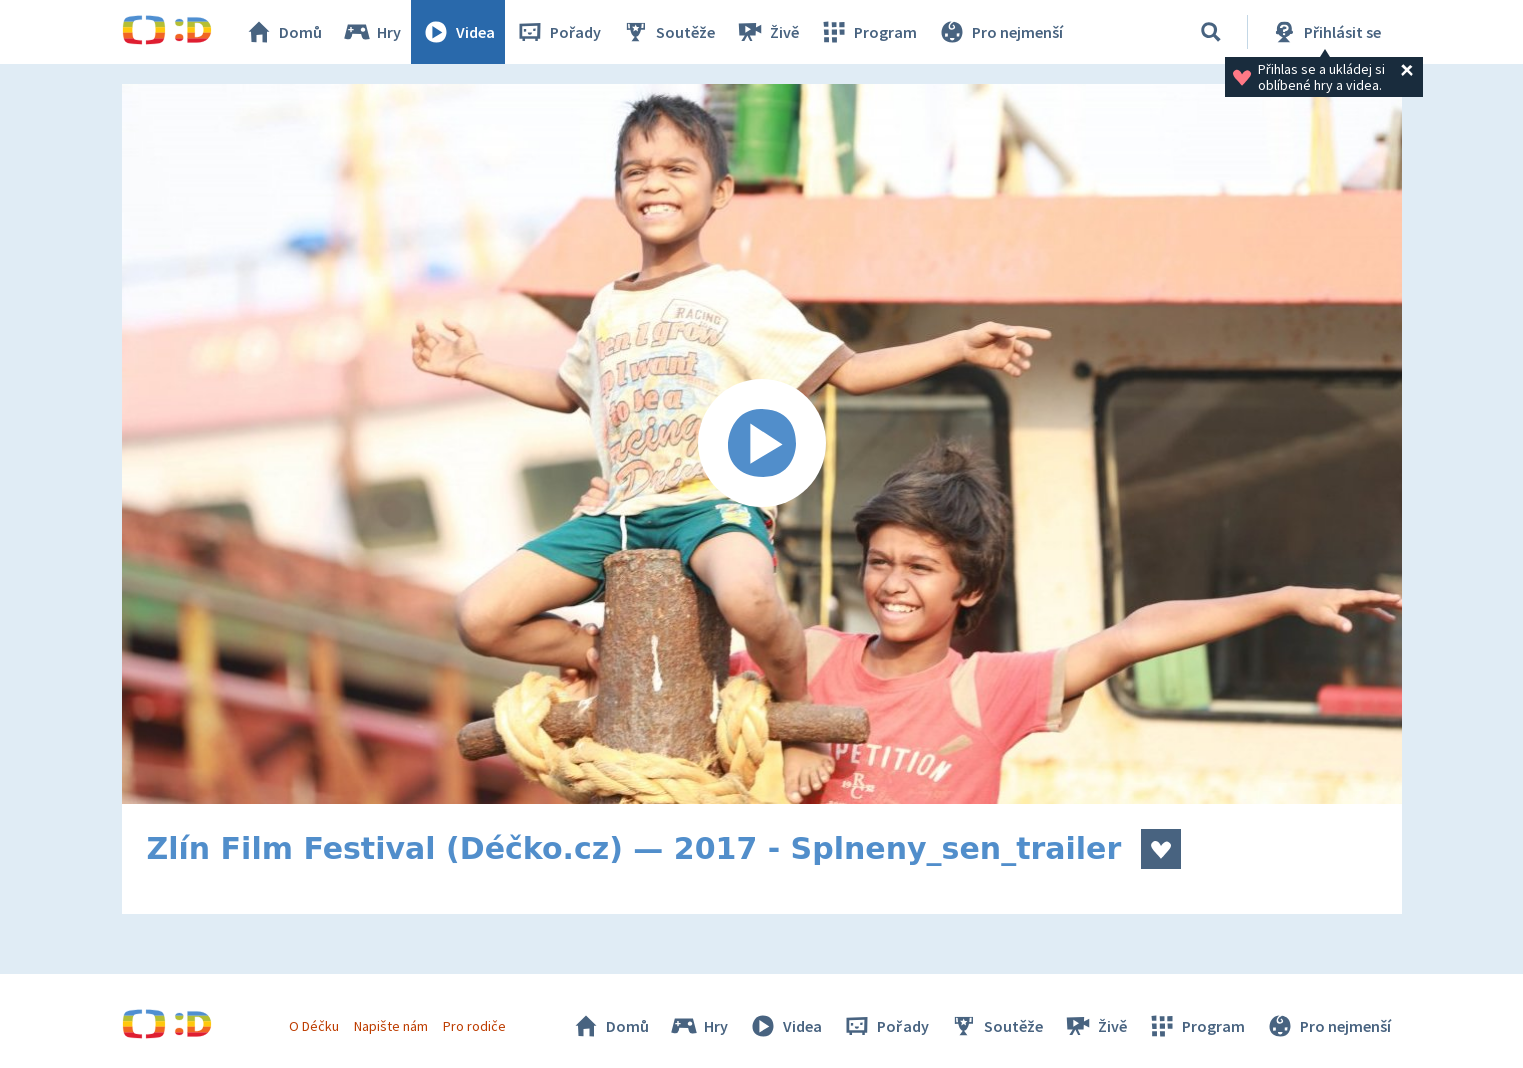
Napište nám (391, 1026)
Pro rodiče (474, 1026)
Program (868, 32)
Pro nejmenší (1000, 32)
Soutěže (668, 32)
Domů (283, 32)
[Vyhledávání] (1211, 32)
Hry (371, 32)
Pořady (558, 32)
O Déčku (314, 1026)
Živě (767, 32)
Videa (458, 32)
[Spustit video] (762, 444)
